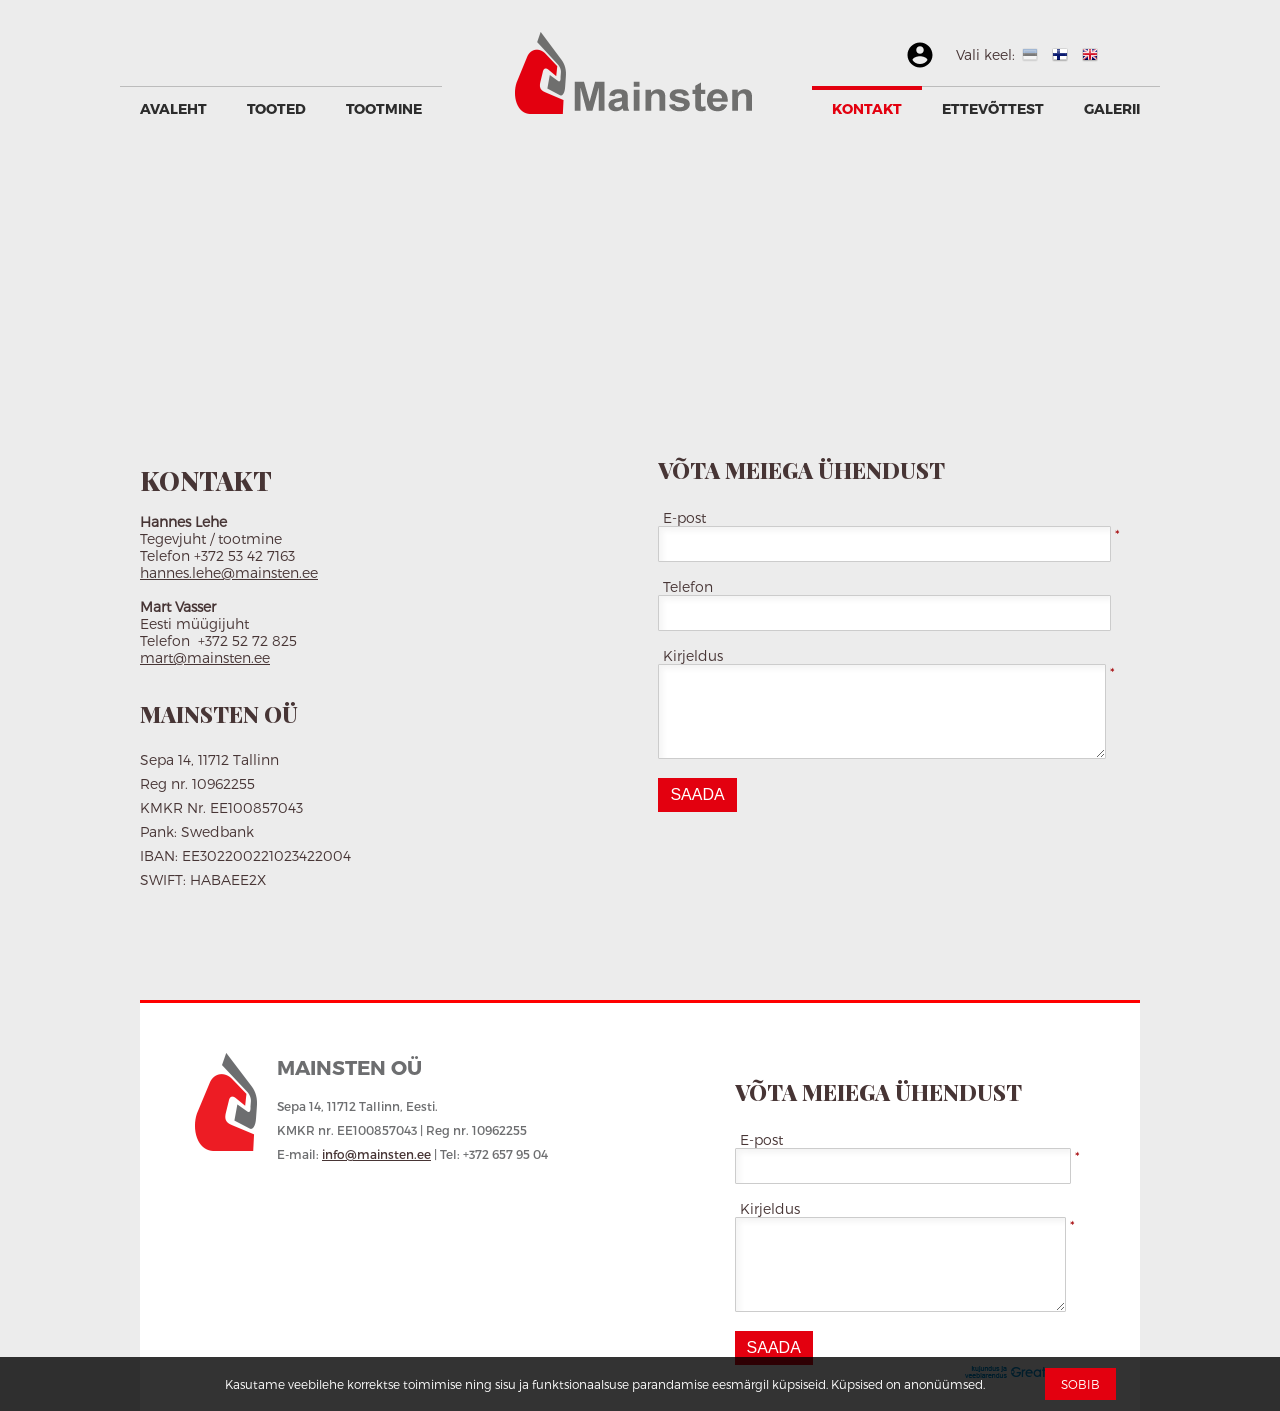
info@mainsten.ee (376, 1154)
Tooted (276, 108)
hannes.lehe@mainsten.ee (229, 572)
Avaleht (173, 108)
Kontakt (867, 108)
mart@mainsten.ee (205, 657)
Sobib (1080, 1384)
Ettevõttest (993, 108)
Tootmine (384, 108)
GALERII (1112, 108)
